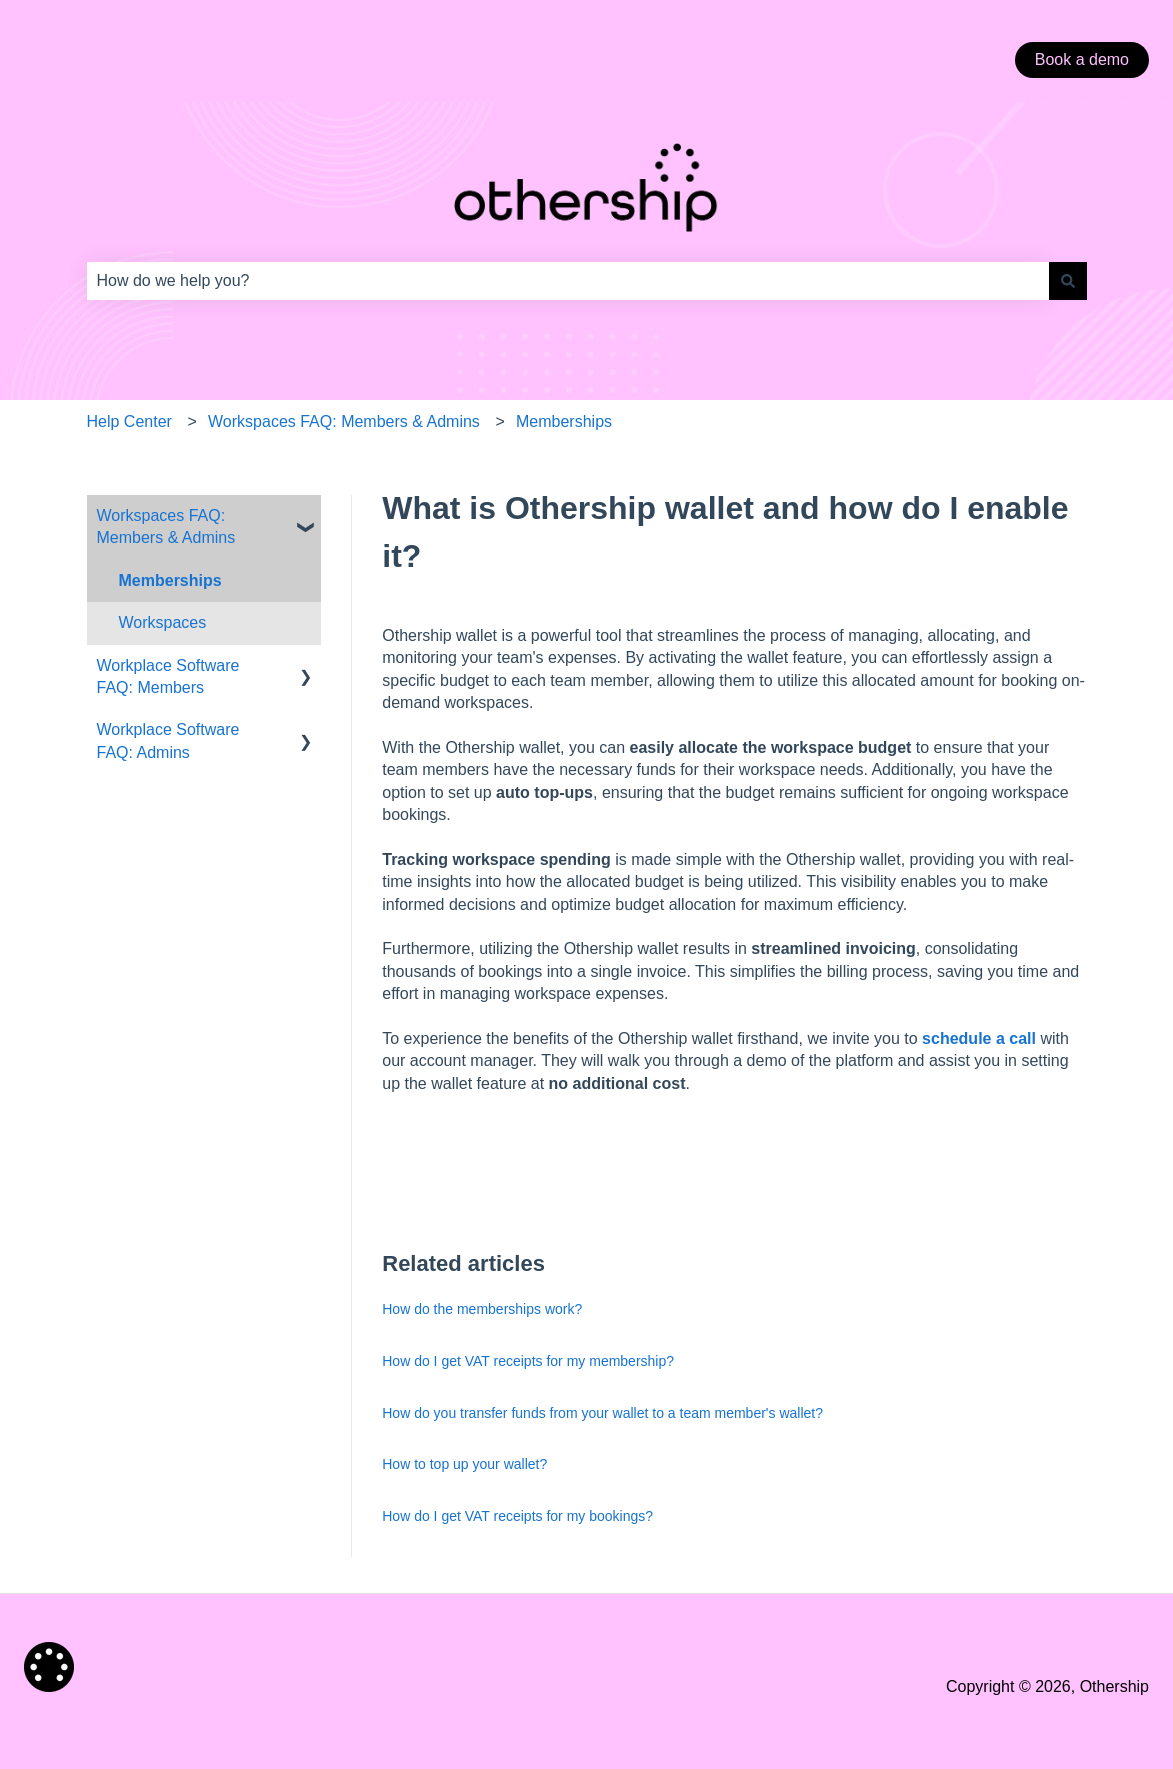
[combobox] (568, 281)
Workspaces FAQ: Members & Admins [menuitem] (166, 526)
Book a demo (1082, 59)
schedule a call (979, 1038)
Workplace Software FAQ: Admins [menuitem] (168, 740)
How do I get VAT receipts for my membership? (528, 1361)
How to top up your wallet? (464, 1464)
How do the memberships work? (482, 1309)
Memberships (564, 421)
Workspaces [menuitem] (163, 622)
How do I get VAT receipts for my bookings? (517, 1516)
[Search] (1068, 281)
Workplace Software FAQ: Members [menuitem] (168, 676)
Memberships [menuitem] (170, 580)
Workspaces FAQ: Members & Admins (344, 421)
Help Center (129, 421)
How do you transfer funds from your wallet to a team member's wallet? (602, 1413)
